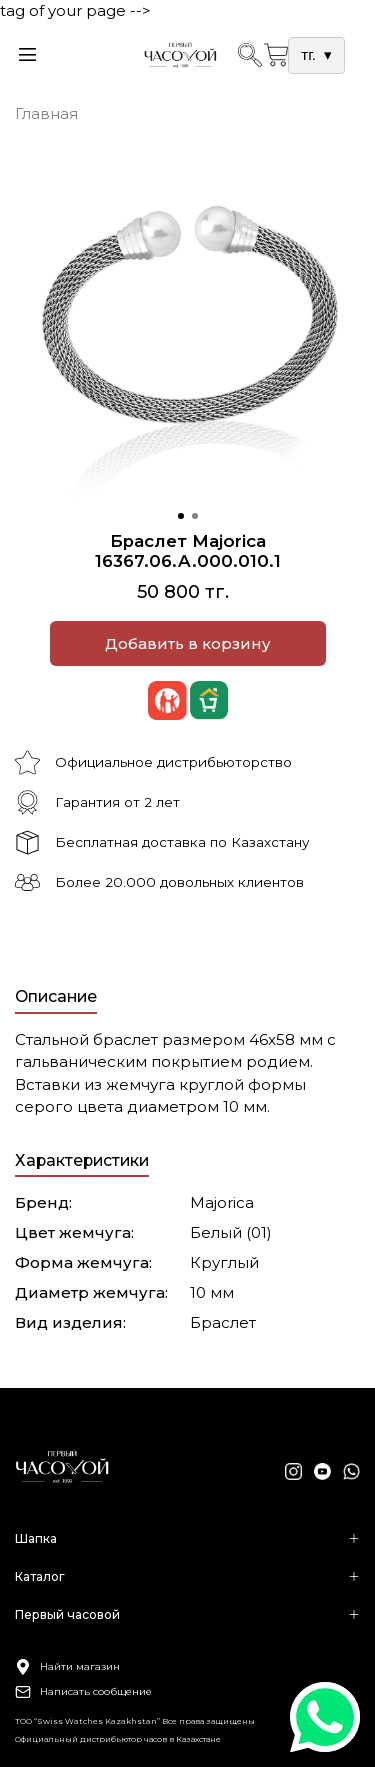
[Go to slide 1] (181, 516)
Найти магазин (67, 1667)
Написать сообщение (83, 1692)
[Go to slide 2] (195, 516)
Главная (46, 113)
